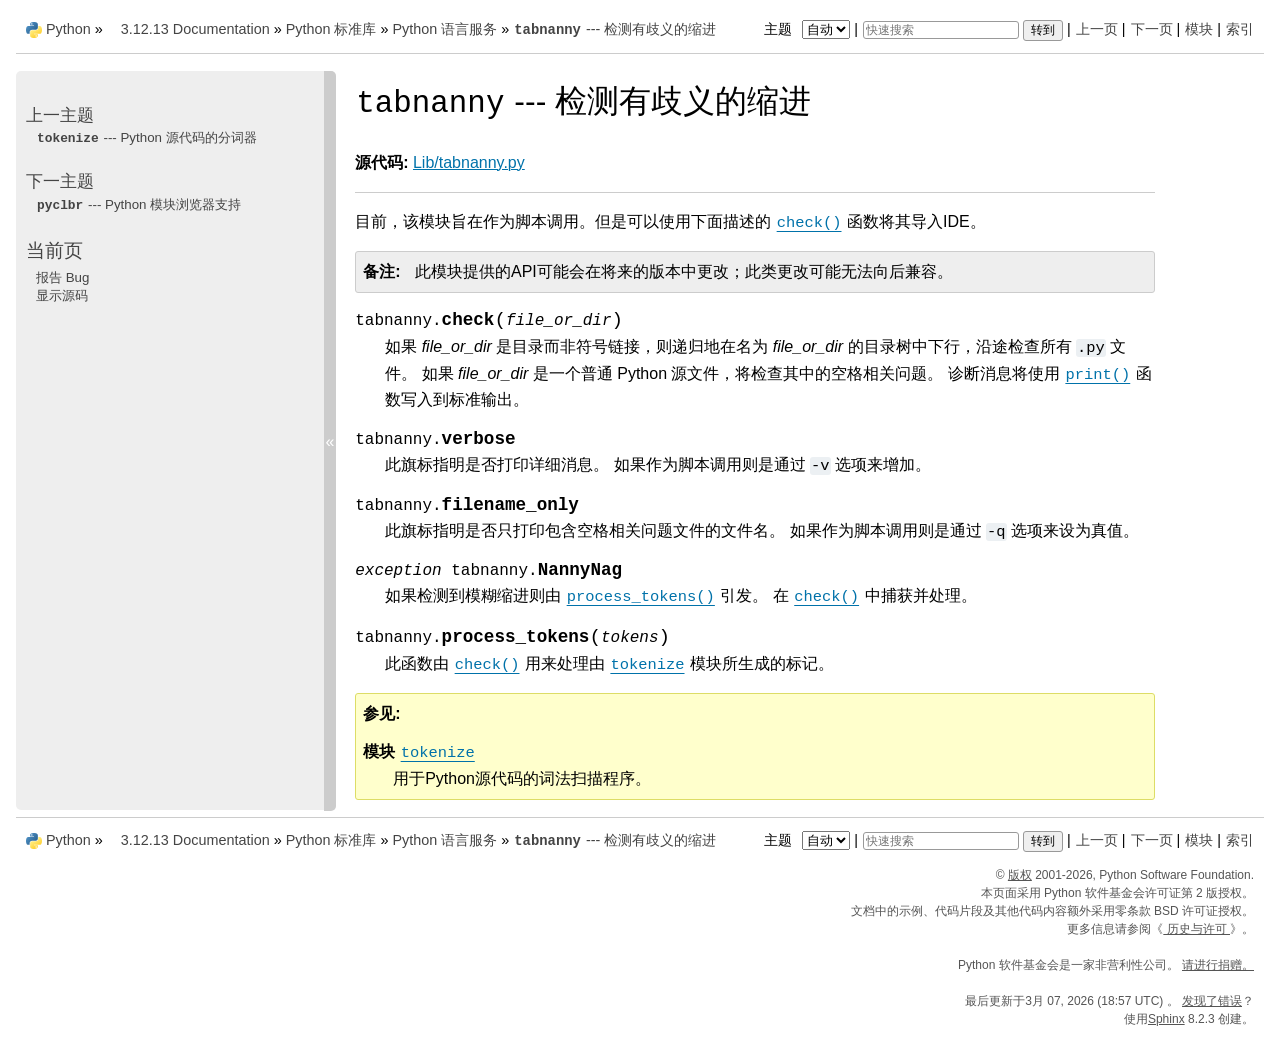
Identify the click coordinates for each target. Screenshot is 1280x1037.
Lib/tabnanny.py (469, 162)
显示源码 (62, 295)
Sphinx (1166, 1019)
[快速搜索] (941, 30)
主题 (809, 29)
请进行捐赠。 (1218, 965)
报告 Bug (62, 277)
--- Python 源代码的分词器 (146, 137)
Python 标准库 (331, 29)
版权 (1020, 875)
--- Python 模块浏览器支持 (138, 204)
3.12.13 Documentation (195, 29)
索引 (1240, 29)
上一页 (1097, 29)
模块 (1199, 29)
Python (68, 29)
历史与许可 (1196, 929)
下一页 (1152, 29)
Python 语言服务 (444, 29)
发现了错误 (1212, 1001)
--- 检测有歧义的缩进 (614, 29)
